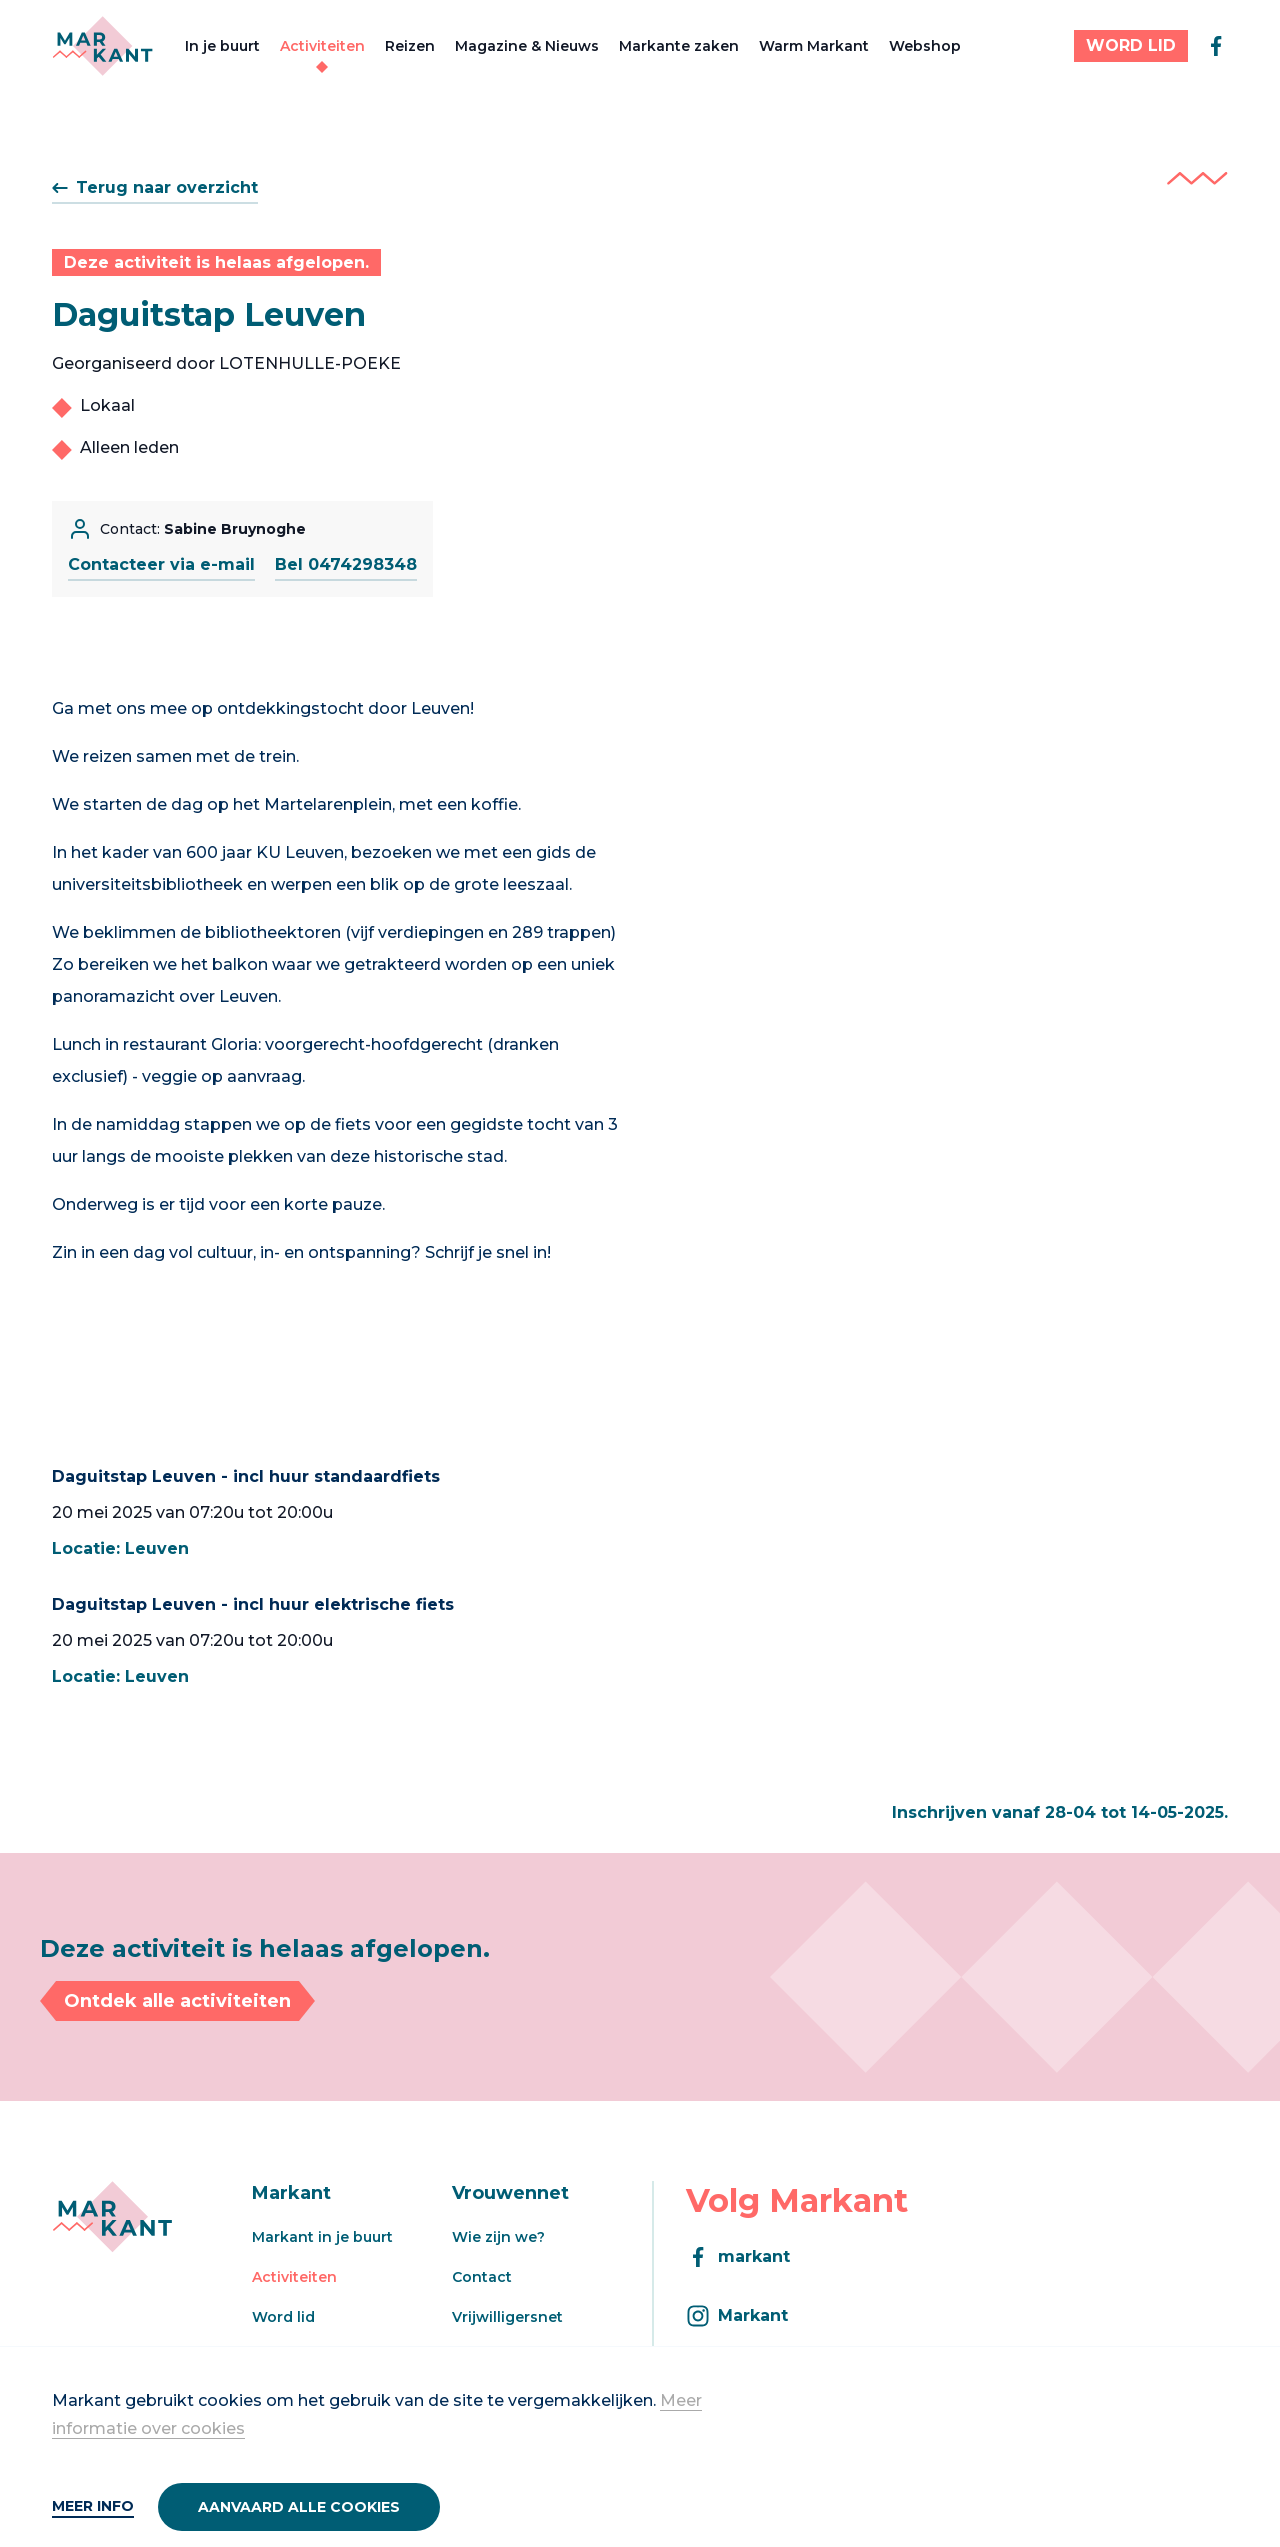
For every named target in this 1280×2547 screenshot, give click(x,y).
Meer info (93, 2506)
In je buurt (222, 46)
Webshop (925, 46)
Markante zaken (679, 46)
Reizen (410, 46)
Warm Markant (814, 46)
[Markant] (102, 46)
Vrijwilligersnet (507, 2317)
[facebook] (1216, 46)
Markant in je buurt (322, 2237)
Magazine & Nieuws (527, 46)
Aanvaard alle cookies (299, 2507)
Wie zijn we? (498, 2237)
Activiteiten (322, 46)
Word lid (283, 2317)
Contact (482, 2277)
